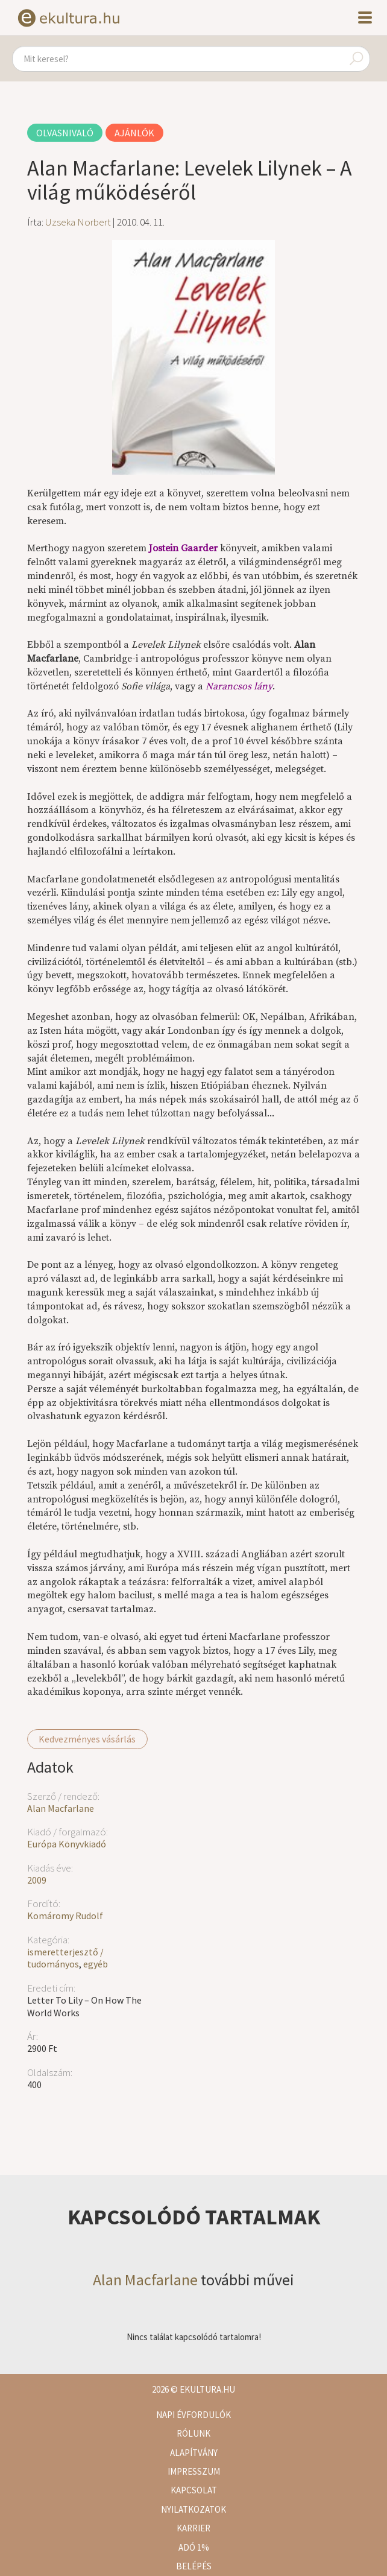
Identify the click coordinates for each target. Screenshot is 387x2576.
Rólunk (193, 2433)
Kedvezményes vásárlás (87, 1739)
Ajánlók (134, 133)
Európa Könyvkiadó (66, 1844)
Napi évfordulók (193, 2414)
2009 (36, 1880)
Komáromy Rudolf (65, 1916)
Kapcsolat (194, 2490)
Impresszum (194, 2471)
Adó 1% (193, 2547)
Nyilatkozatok (193, 2509)
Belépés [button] (194, 2566)
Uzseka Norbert (78, 222)
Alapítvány (194, 2452)
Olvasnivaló (64, 133)
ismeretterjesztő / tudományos (65, 1958)
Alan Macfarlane (60, 1808)
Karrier (193, 2528)
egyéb (95, 1964)
